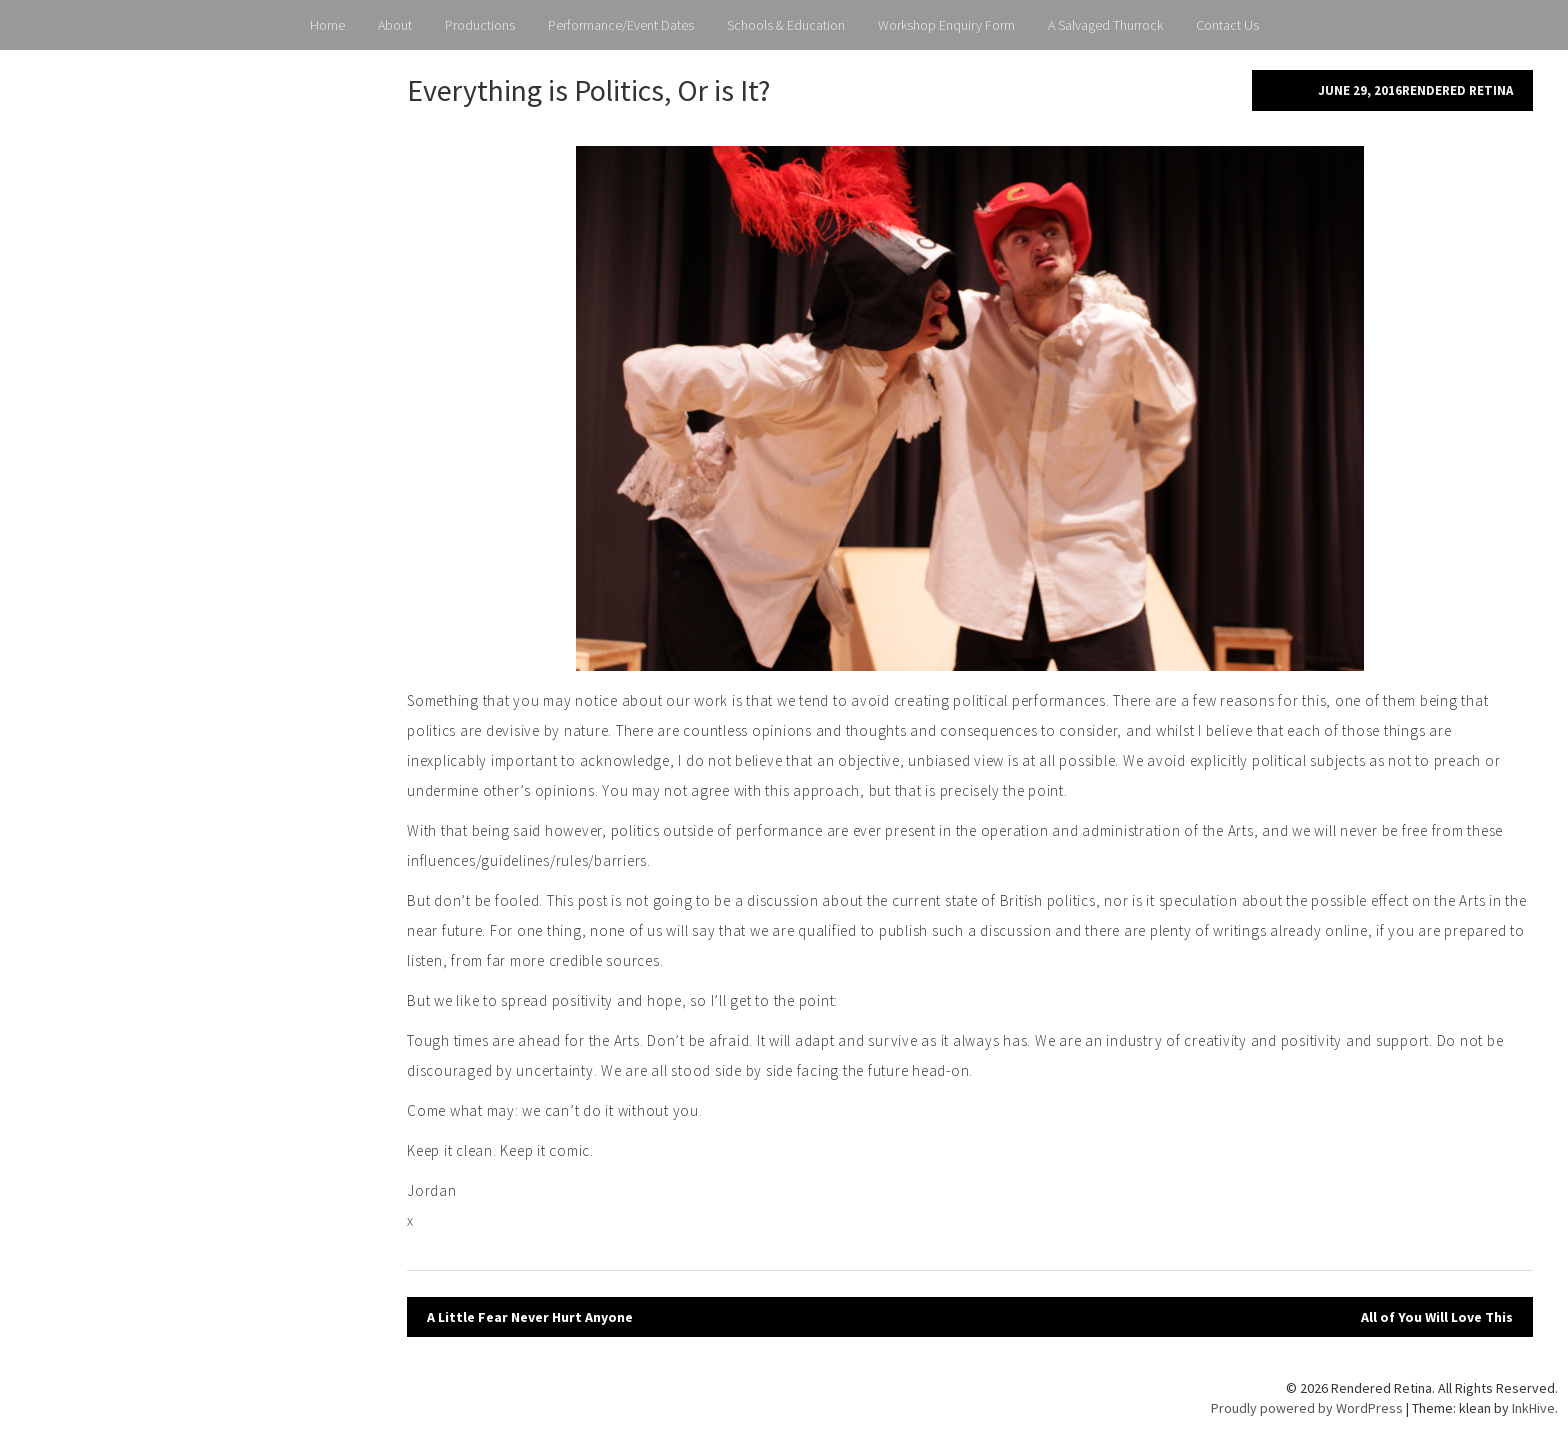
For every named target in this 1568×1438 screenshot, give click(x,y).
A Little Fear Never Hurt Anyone (530, 1317)
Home (327, 25)
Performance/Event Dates (621, 25)
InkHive (1533, 1408)
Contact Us (1227, 25)
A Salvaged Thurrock (1105, 25)
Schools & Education (786, 25)
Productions (480, 25)
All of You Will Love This (1437, 1317)
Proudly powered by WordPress (1307, 1408)
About (395, 25)
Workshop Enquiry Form (946, 25)
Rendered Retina (1457, 90)
